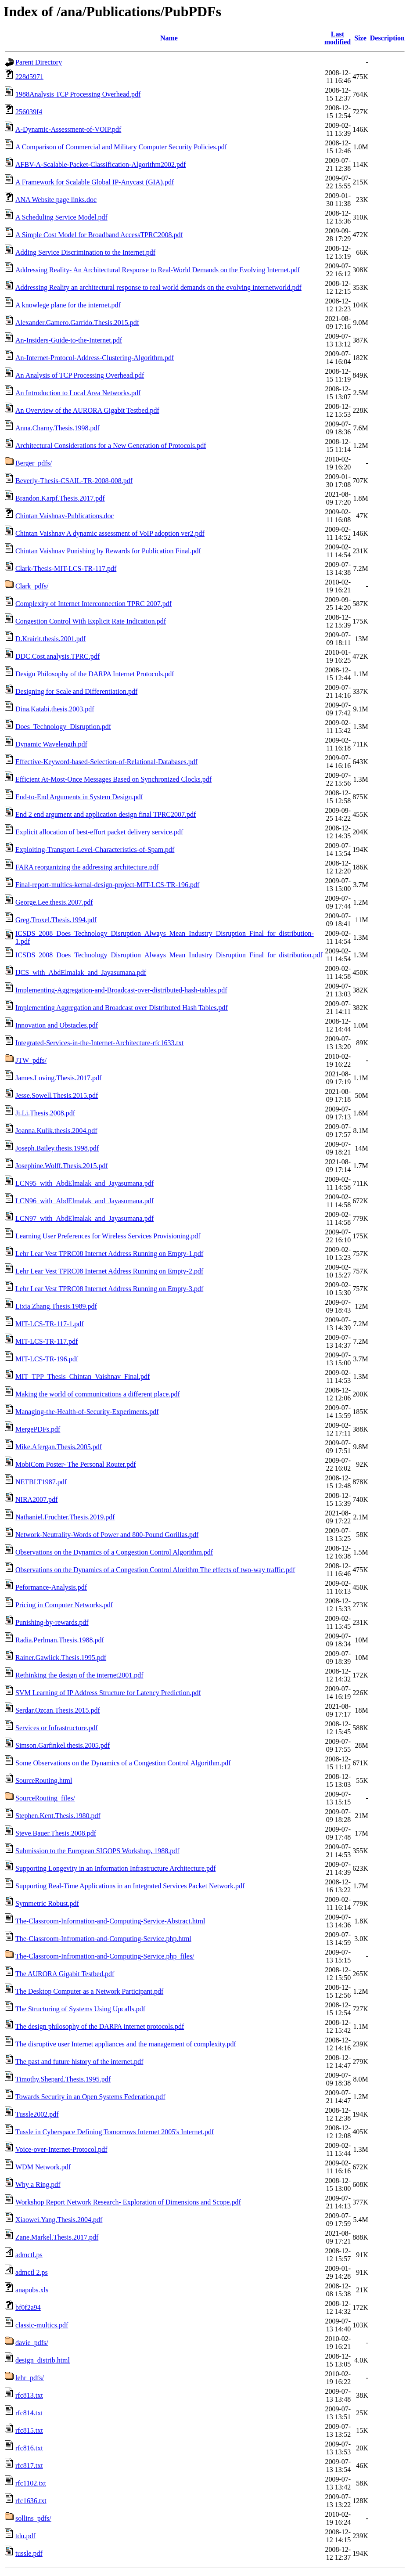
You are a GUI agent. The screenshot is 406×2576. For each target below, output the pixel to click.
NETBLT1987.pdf (41, 1482)
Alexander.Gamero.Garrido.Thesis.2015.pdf (77, 322)
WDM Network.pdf (43, 2167)
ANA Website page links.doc (56, 199)
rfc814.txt (29, 2413)
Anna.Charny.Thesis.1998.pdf (57, 428)
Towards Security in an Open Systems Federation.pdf (90, 2096)
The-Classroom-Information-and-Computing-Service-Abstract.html (110, 1921)
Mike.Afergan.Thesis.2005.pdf (58, 1446)
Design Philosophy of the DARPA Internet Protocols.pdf (94, 674)
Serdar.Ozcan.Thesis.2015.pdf (57, 1710)
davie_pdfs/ (31, 2342)
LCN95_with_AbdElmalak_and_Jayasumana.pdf (84, 1183)
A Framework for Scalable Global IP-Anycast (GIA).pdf (94, 182)
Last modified (337, 38)
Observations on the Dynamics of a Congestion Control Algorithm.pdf (114, 1552)
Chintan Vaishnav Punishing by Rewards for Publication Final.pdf (108, 551)
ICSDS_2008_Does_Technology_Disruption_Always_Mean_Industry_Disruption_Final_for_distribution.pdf (169, 955)
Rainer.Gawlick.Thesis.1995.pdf (60, 1657)
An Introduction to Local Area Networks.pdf (77, 393)
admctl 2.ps (31, 2272)
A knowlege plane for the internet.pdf (68, 305)
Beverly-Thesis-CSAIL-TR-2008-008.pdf (74, 480)
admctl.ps (29, 2255)
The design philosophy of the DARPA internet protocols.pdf (99, 2026)
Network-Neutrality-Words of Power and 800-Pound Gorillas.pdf (106, 1534)
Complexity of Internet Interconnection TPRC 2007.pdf (93, 603)
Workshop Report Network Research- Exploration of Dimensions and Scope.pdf (128, 2202)
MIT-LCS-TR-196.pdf (46, 1359)
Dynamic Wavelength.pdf (51, 744)
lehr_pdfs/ (29, 2377)
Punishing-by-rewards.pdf (52, 1622)
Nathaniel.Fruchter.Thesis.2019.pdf (65, 1517)
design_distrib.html (42, 2360)
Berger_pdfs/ (33, 463)
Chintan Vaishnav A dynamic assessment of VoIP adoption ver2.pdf (110, 533)
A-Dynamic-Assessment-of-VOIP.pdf (68, 129)
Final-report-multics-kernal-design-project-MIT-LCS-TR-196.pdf (107, 884)
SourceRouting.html (43, 1780)
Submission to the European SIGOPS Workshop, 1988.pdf (97, 1850)
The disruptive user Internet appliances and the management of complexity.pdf (125, 2044)
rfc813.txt (29, 2395)
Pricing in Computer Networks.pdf (64, 1605)
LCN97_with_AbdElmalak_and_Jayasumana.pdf (84, 1218)
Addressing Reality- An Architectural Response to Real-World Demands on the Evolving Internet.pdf (157, 270)
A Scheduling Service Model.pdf (61, 217)
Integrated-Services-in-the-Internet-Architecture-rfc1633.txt (99, 1042)
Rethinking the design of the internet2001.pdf (79, 1675)
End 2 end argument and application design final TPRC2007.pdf (105, 814)
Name (169, 38)
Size (360, 38)
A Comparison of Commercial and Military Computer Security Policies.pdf (121, 147)
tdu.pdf (25, 2536)
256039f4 (28, 111)
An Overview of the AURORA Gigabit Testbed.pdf (87, 410)
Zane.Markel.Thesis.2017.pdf (56, 2237)
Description (387, 38)
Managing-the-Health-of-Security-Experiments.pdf (87, 1411)
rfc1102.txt (30, 2483)
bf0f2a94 (28, 2307)
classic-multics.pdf (41, 2325)
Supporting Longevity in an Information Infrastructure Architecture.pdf (115, 1868)
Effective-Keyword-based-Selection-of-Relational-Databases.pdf (106, 761)
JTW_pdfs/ (31, 1060)
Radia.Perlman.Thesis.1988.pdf (59, 1640)
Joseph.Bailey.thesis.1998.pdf (57, 1148)
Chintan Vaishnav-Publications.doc (64, 516)
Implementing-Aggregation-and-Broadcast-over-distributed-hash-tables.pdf (121, 990)
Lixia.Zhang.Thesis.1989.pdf (56, 1306)
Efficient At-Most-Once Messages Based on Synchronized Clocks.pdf (113, 779)
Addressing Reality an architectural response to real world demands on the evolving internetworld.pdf (158, 287)
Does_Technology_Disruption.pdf (63, 726)
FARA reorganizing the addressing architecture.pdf (86, 867)
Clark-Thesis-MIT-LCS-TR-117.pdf (65, 568)
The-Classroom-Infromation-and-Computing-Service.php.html (103, 1938)
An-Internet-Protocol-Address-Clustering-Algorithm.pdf (94, 357)
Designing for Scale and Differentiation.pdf (76, 691)
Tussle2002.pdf (37, 2114)
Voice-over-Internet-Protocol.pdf (61, 2149)
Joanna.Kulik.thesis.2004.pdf (56, 1130)
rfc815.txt (29, 2430)
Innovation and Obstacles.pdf (56, 1025)
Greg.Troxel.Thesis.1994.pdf (56, 920)
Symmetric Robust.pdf (47, 1903)
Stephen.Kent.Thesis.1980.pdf (58, 1815)
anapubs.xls (31, 2290)
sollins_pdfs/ (33, 2518)
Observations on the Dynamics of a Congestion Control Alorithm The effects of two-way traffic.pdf (155, 1569)
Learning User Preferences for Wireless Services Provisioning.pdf (108, 1236)
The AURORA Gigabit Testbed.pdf (64, 1973)
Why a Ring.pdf (38, 2184)
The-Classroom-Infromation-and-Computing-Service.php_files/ (104, 1956)
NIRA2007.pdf (36, 1499)
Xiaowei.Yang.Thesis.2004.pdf (58, 2219)
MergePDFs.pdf (37, 1429)
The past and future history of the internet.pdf (79, 2061)
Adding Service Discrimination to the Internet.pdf (85, 252)
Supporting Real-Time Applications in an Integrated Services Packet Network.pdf (129, 1886)
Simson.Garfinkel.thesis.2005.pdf (62, 1745)
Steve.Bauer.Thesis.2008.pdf (55, 1833)
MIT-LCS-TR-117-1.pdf (49, 1324)
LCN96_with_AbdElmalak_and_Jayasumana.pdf (84, 1201)
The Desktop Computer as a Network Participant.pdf (89, 1991)
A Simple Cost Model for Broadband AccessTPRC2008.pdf (99, 234)
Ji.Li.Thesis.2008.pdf (45, 1113)
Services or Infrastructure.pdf (56, 1728)
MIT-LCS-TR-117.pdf (46, 1341)
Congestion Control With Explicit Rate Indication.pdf (90, 621)
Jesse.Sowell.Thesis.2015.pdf (56, 1095)
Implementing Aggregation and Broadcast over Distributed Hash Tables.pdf (121, 1007)
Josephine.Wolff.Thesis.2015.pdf (61, 1165)
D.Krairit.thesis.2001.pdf (50, 638)
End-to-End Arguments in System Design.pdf (79, 797)
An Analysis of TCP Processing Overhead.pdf (79, 375)
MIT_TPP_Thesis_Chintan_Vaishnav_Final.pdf (82, 1376)
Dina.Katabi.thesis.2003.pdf (54, 709)
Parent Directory (38, 62)
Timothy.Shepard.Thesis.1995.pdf (63, 2079)
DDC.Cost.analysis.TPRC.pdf (57, 656)
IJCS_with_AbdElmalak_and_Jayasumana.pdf (80, 972)
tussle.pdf (29, 2553)
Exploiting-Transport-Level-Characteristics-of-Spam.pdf (94, 849)
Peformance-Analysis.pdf (51, 1587)
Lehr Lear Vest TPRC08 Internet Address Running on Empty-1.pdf (109, 1253)
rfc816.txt (29, 2448)
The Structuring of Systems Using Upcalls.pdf (80, 2009)
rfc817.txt (29, 2465)
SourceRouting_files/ (45, 1798)
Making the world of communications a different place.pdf (97, 1394)
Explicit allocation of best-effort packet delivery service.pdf (99, 832)
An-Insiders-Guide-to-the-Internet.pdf (68, 340)
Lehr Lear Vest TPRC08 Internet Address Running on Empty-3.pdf (109, 1288)
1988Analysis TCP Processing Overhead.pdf (77, 94)
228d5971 (29, 76)
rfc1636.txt (31, 2500)
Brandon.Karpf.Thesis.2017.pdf (60, 498)
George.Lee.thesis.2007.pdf (54, 902)
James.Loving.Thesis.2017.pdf (58, 1078)
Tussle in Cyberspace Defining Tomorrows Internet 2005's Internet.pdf (114, 2132)
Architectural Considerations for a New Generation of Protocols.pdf (110, 445)
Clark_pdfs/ (32, 586)
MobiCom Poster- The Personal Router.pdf (75, 1464)
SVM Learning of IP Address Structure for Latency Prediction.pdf (108, 1692)
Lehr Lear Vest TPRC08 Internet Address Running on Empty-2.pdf (109, 1271)
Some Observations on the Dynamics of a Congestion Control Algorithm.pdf (123, 1763)
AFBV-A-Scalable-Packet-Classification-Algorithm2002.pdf (100, 164)
